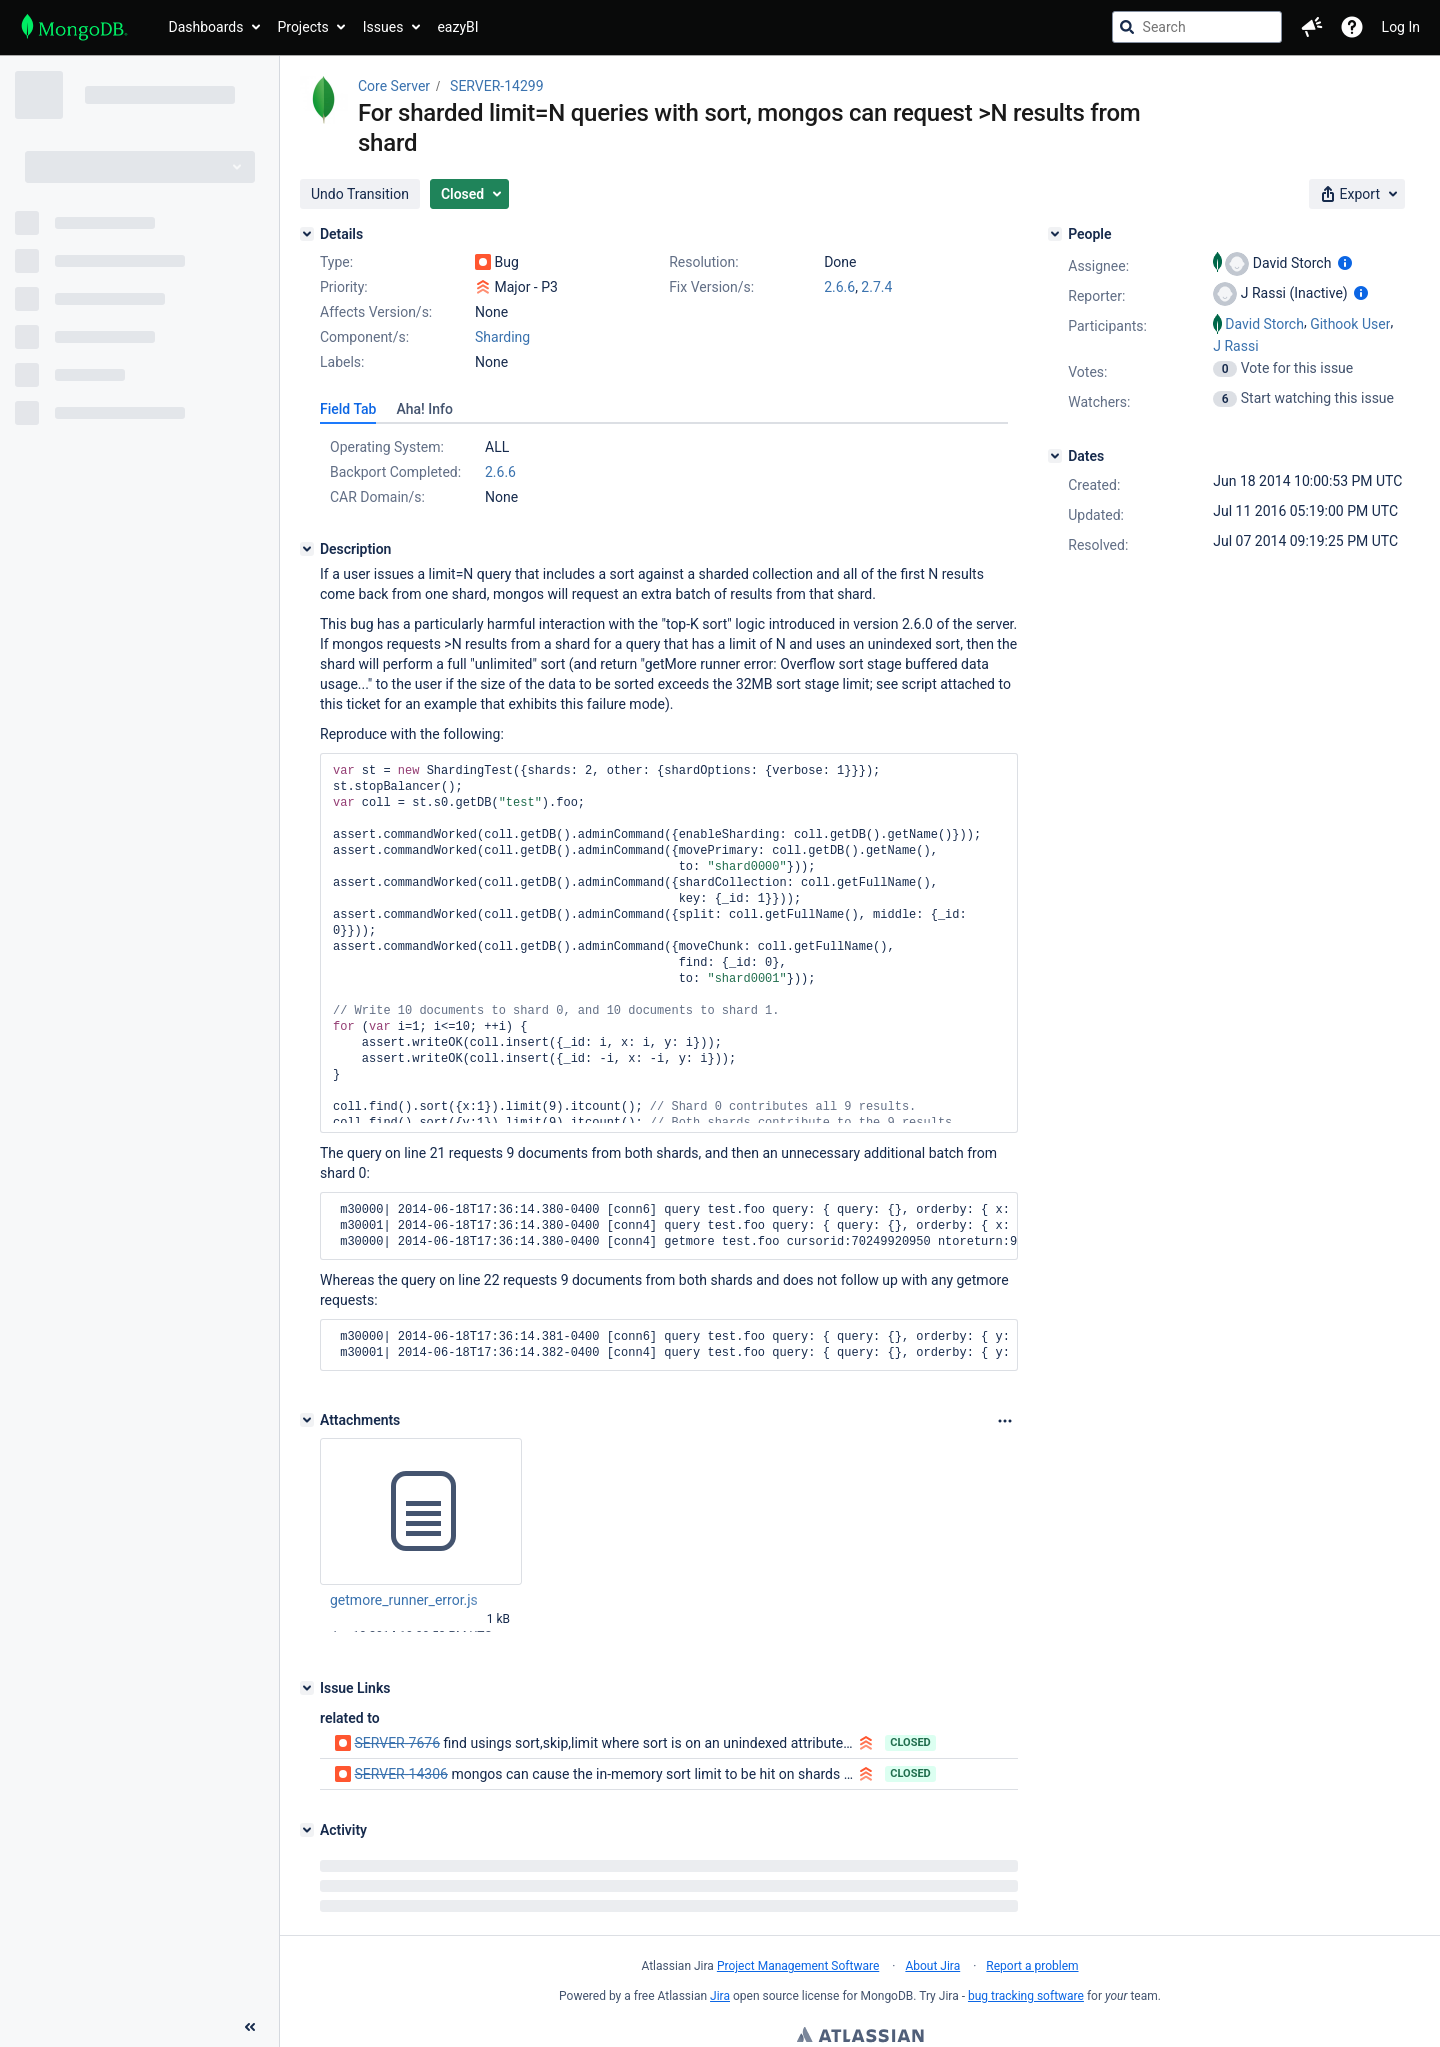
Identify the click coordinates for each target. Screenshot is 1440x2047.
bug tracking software (1026, 1996)
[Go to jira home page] (74, 27)
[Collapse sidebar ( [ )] (250, 1916)
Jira (720, 1996)
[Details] (307, 234)
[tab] (348, 409)
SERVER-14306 (400, 1774)
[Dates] (1055, 456)
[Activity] (307, 1830)
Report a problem (1032, 1966)
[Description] (307, 549)
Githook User (1350, 324)
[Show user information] (1345, 263)
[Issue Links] (307, 1688)
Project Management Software (798, 1966)
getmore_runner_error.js (404, 1600)
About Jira (932, 1966)
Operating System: (387, 447)
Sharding (502, 337)
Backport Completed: (395, 472)
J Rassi (1235, 346)
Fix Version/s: (711, 287)
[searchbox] (1197, 27)
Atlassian (860, 2037)
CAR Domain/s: (377, 497)
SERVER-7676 (397, 1743)
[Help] (1352, 27)
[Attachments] (307, 1420)
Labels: (342, 362)
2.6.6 (839, 287)
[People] (1055, 234)
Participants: (1107, 326)
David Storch (1264, 324)
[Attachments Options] (1005, 1421)
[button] (1312, 27)
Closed (910, 1742)
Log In (1401, 27)
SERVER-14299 (496, 86)
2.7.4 (876, 287)
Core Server (394, 86)
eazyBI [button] (457, 27)
